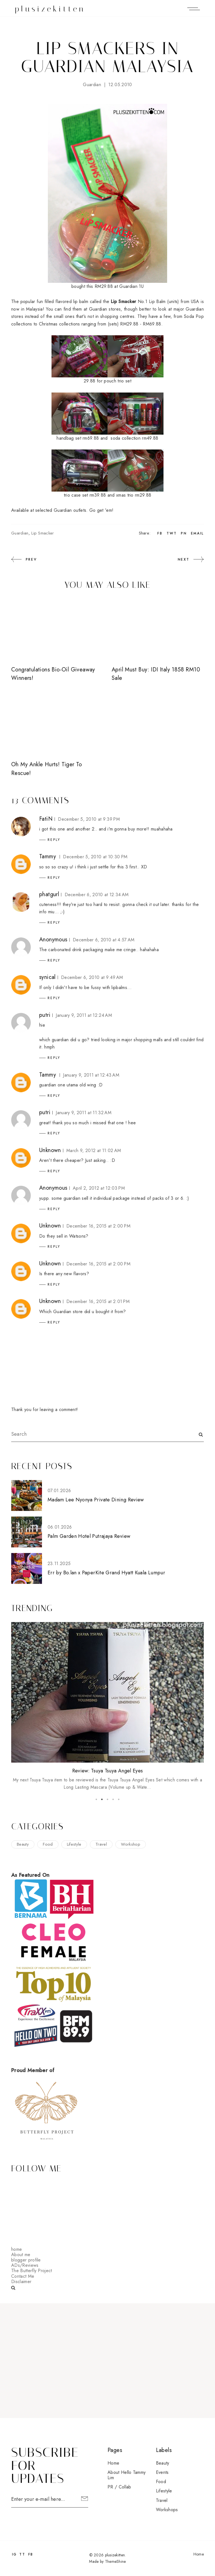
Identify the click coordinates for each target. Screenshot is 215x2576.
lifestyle (74, 1844)
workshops (167, 2509)
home (16, 2249)
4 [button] (113, 1799)
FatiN (46, 819)
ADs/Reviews (25, 2265)
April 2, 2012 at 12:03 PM (99, 1188)
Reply (54, 839)
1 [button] (96, 1799)
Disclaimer (21, 2281)
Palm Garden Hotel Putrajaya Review (89, 1536)
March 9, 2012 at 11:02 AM (93, 1150)
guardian (92, 84)
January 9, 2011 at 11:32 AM (83, 1112)
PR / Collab (119, 2487)
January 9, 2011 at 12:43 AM (91, 1075)
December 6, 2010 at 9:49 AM (92, 977)
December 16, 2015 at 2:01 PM (98, 1301)
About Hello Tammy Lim (127, 2475)
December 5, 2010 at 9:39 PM (89, 819)
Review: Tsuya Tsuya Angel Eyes (107, 1770)
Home (113, 2463)
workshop (130, 1844)
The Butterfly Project (31, 2270)
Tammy (47, 856)
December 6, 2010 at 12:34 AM (97, 894)
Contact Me (22, 2276)
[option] (107, 1706)
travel (101, 1844)
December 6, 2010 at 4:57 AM (104, 940)
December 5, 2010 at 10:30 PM (95, 857)
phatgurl (49, 894)
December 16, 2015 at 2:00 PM (98, 1226)
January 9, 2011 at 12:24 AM (84, 1015)
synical (47, 977)
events (162, 2472)
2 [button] (102, 1799)
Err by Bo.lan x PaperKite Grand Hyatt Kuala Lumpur (106, 1572)
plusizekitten (50, 8)
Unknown (50, 1150)
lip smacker (42, 533)
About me (21, 2254)
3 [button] (107, 1799)
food (48, 1844)
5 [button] (118, 1799)
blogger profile (26, 2260)
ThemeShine (115, 2561)
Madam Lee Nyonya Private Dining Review (96, 1499)
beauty (23, 1844)
